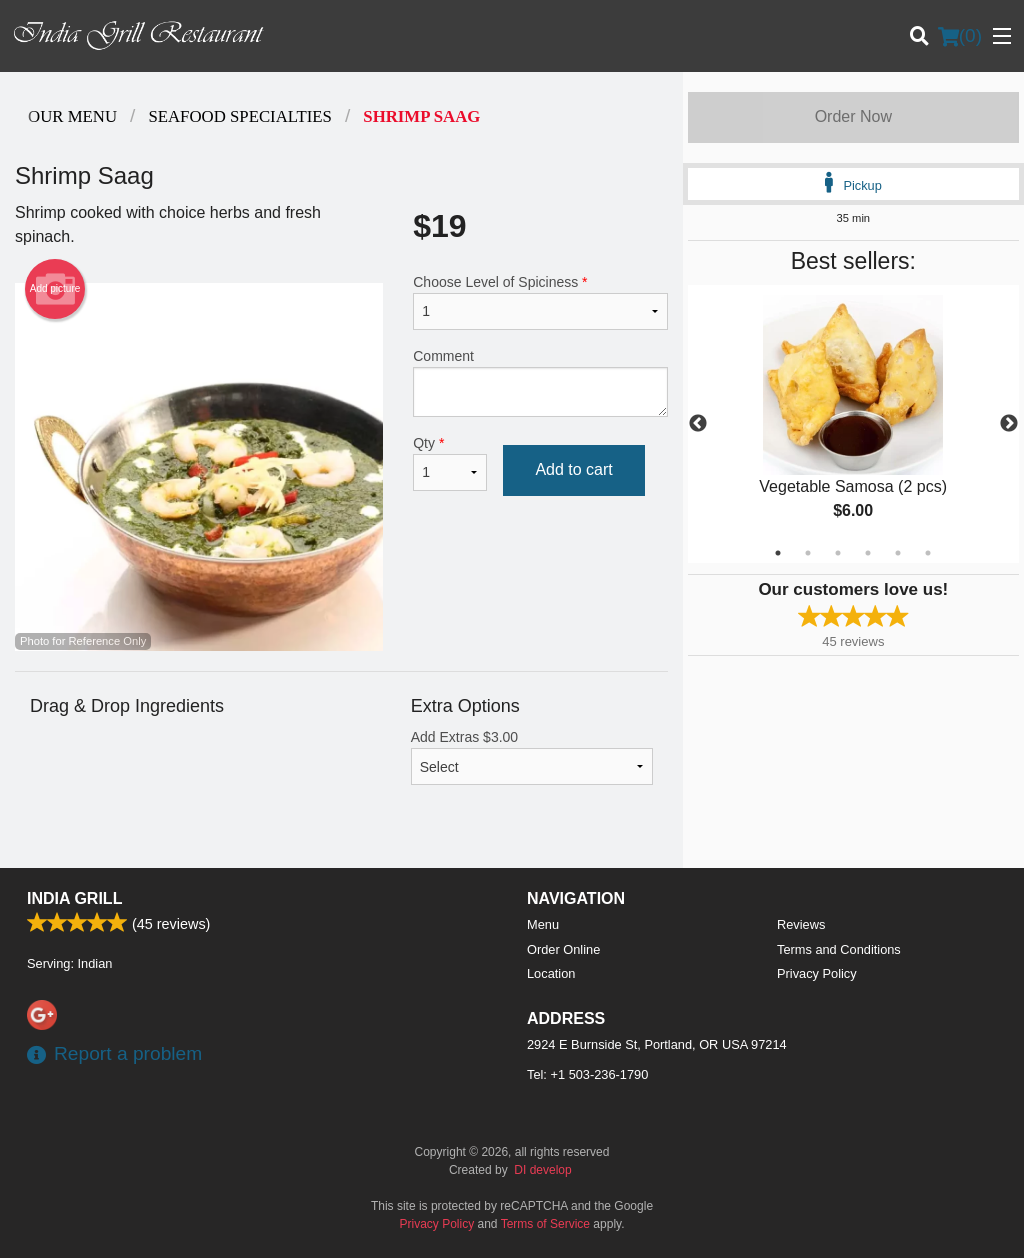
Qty (450, 463)
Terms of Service (545, 1224)
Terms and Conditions (839, 949)
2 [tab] (808, 553)
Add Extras (532, 757)
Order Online (563, 949)
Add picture (55, 289)
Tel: (587, 1074)
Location (551, 973)
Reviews (801, 924)
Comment (540, 382)
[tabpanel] (853, 424)
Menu (543, 924)
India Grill (74, 898)
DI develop (542, 1170)
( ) (960, 36)
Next (1009, 424)
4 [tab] (868, 553)
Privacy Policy (817, 973)
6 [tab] (928, 553)
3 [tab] (838, 553)
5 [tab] (898, 553)
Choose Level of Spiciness (540, 302)
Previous (698, 424)
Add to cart (573, 469)
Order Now (853, 116)
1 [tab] (778, 553)
